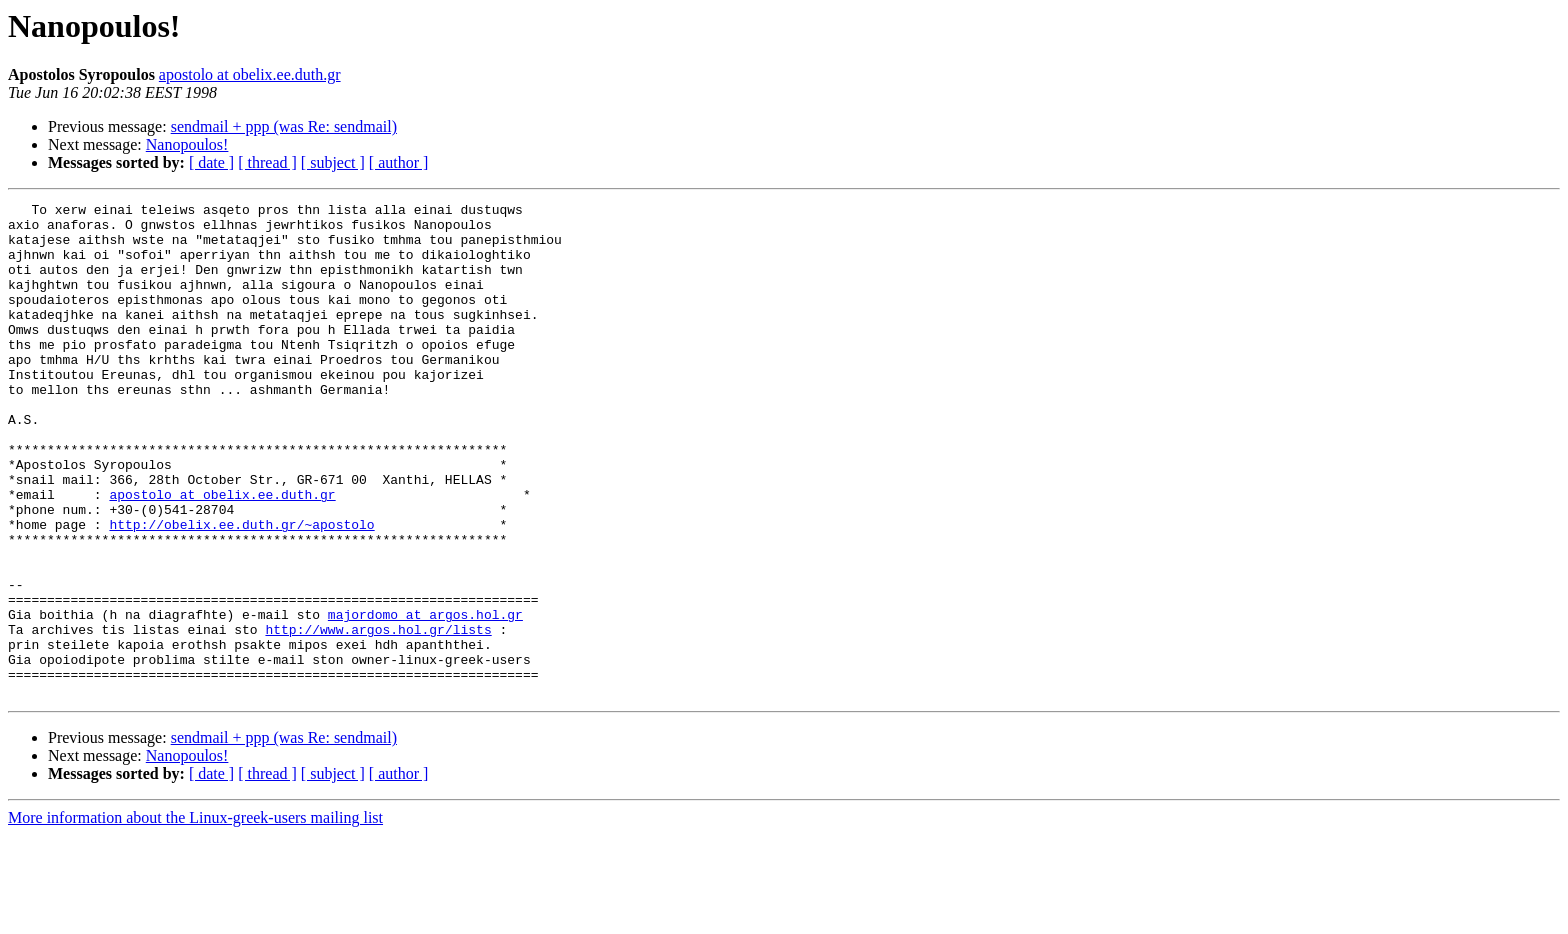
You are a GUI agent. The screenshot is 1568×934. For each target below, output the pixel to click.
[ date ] (211, 162)
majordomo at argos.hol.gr (425, 698)
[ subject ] (333, 162)
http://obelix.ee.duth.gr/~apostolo (241, 590)
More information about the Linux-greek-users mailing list (195, 916)
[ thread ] (267, 162)
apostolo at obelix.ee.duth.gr (250, 74)
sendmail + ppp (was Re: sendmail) (284, 126)
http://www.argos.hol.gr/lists (378, 716)
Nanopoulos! (187, 144)
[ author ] (399, 162)
